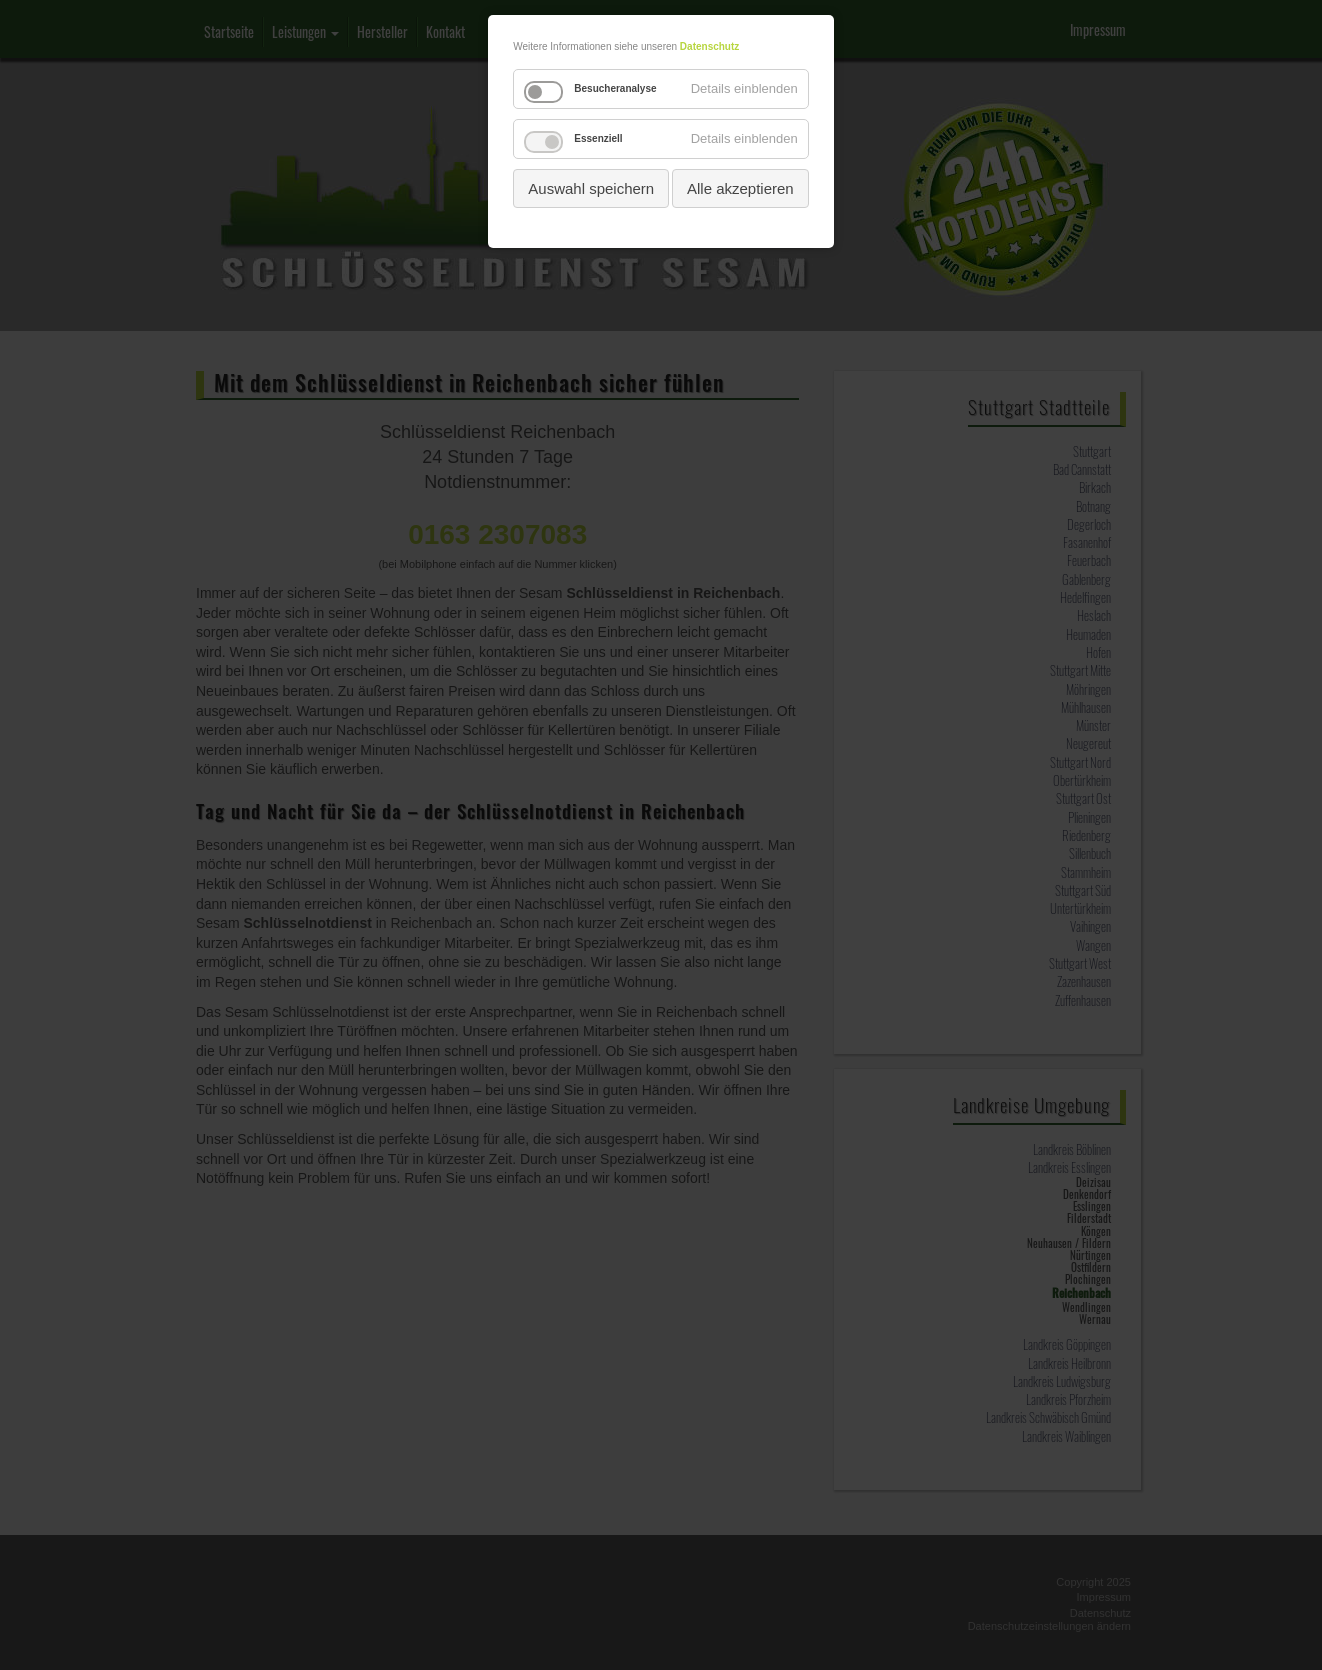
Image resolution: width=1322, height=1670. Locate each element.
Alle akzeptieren (740, 188)
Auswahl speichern (591, 188)
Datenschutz (709, 46)
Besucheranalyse (615, 88)
